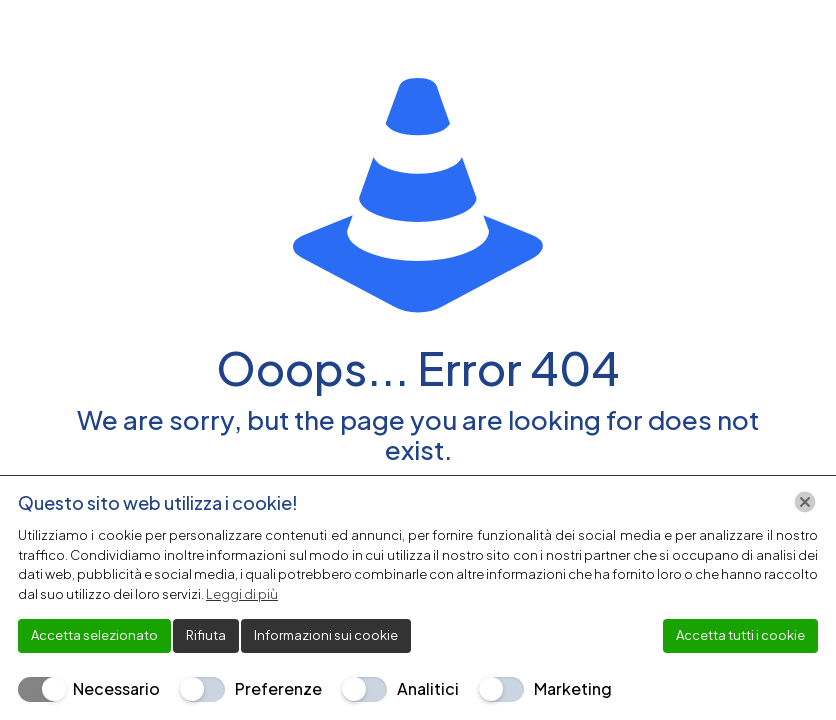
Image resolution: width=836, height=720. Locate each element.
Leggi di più (242, 594)
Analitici (428, 688)
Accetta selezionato (94, 635)
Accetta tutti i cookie (740, 635)
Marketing (573, 688)
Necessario (116, 688)
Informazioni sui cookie (326, 635)
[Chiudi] (805, 502)
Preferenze (278, 688)
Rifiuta (206, 635)
